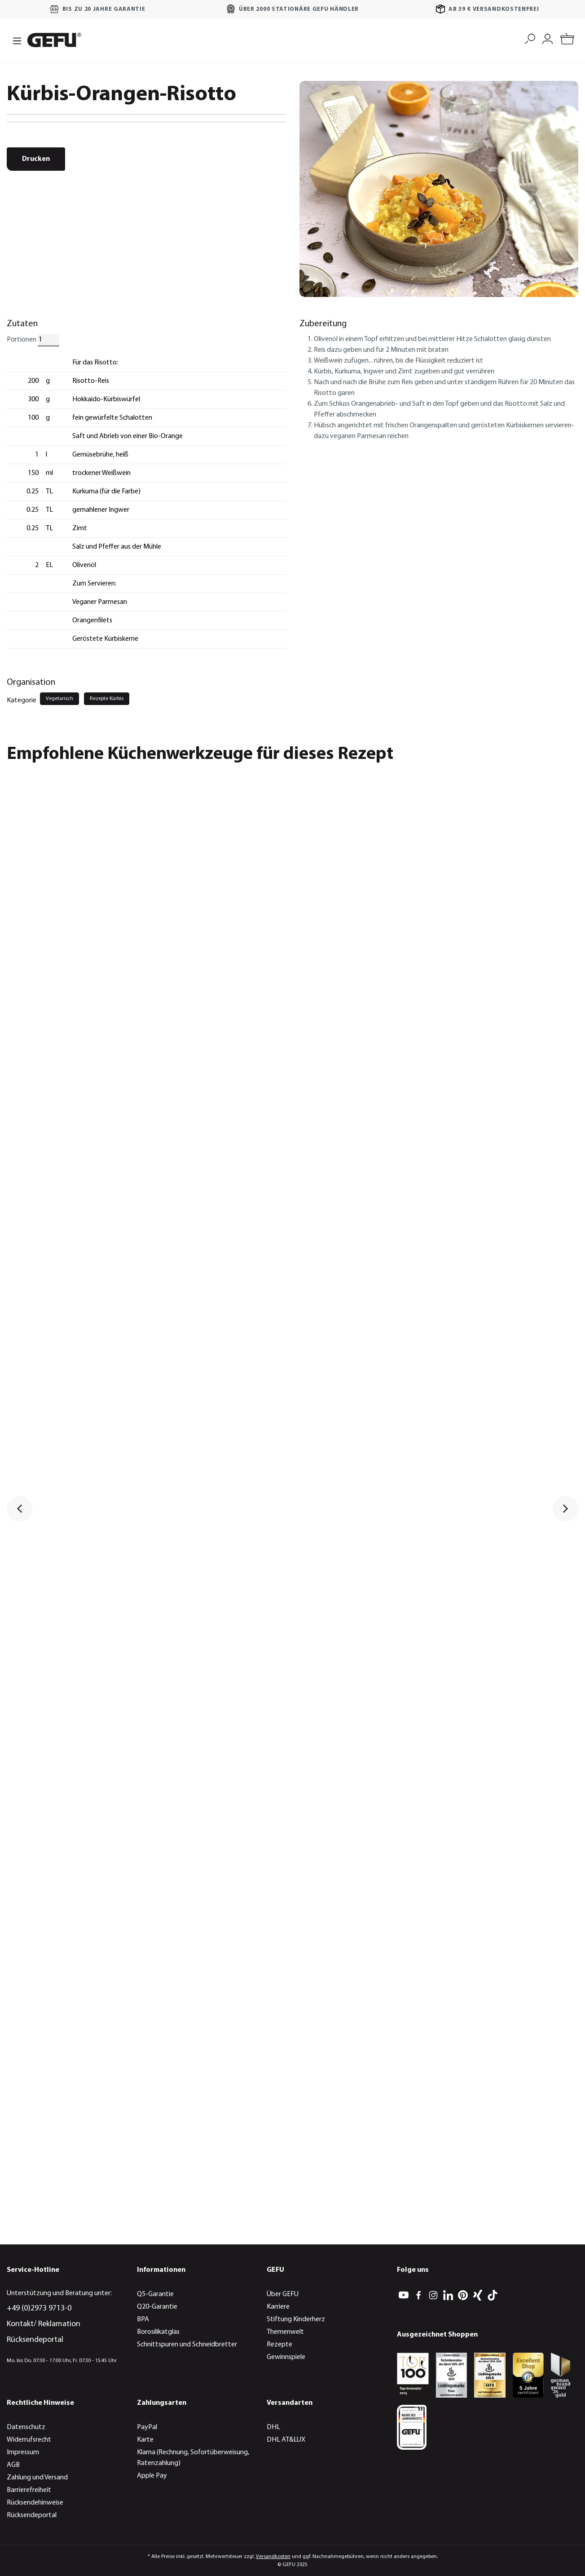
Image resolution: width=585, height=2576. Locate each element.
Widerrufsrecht (29, 2439)
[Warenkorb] (567, 40)
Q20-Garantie (157, 2306)
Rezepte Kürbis (106, 698)
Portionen (21, 339)
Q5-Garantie (155, 2294)
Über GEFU (283, 2294)
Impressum (23, 2452)
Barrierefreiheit (29, 2490)
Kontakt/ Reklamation (43, 2324)
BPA (143, 2319)
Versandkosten (273, 2556)
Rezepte (279, 2344)
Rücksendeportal (35, 2340)
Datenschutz (26, 2427)
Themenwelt (285, 2332)
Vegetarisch (59, 698)
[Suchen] (530, 38)
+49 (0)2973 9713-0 (39, 2308)
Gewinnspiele (286, 2357)
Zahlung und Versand (37, 2477)
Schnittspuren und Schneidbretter (187, 2344)
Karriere (278, 2306)
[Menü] (14, 40)
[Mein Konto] (547, 38)
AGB (13, 2465)
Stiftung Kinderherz (296, 2319)
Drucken (36, 159)
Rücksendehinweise (35, 2502)
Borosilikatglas (158, 2332)
